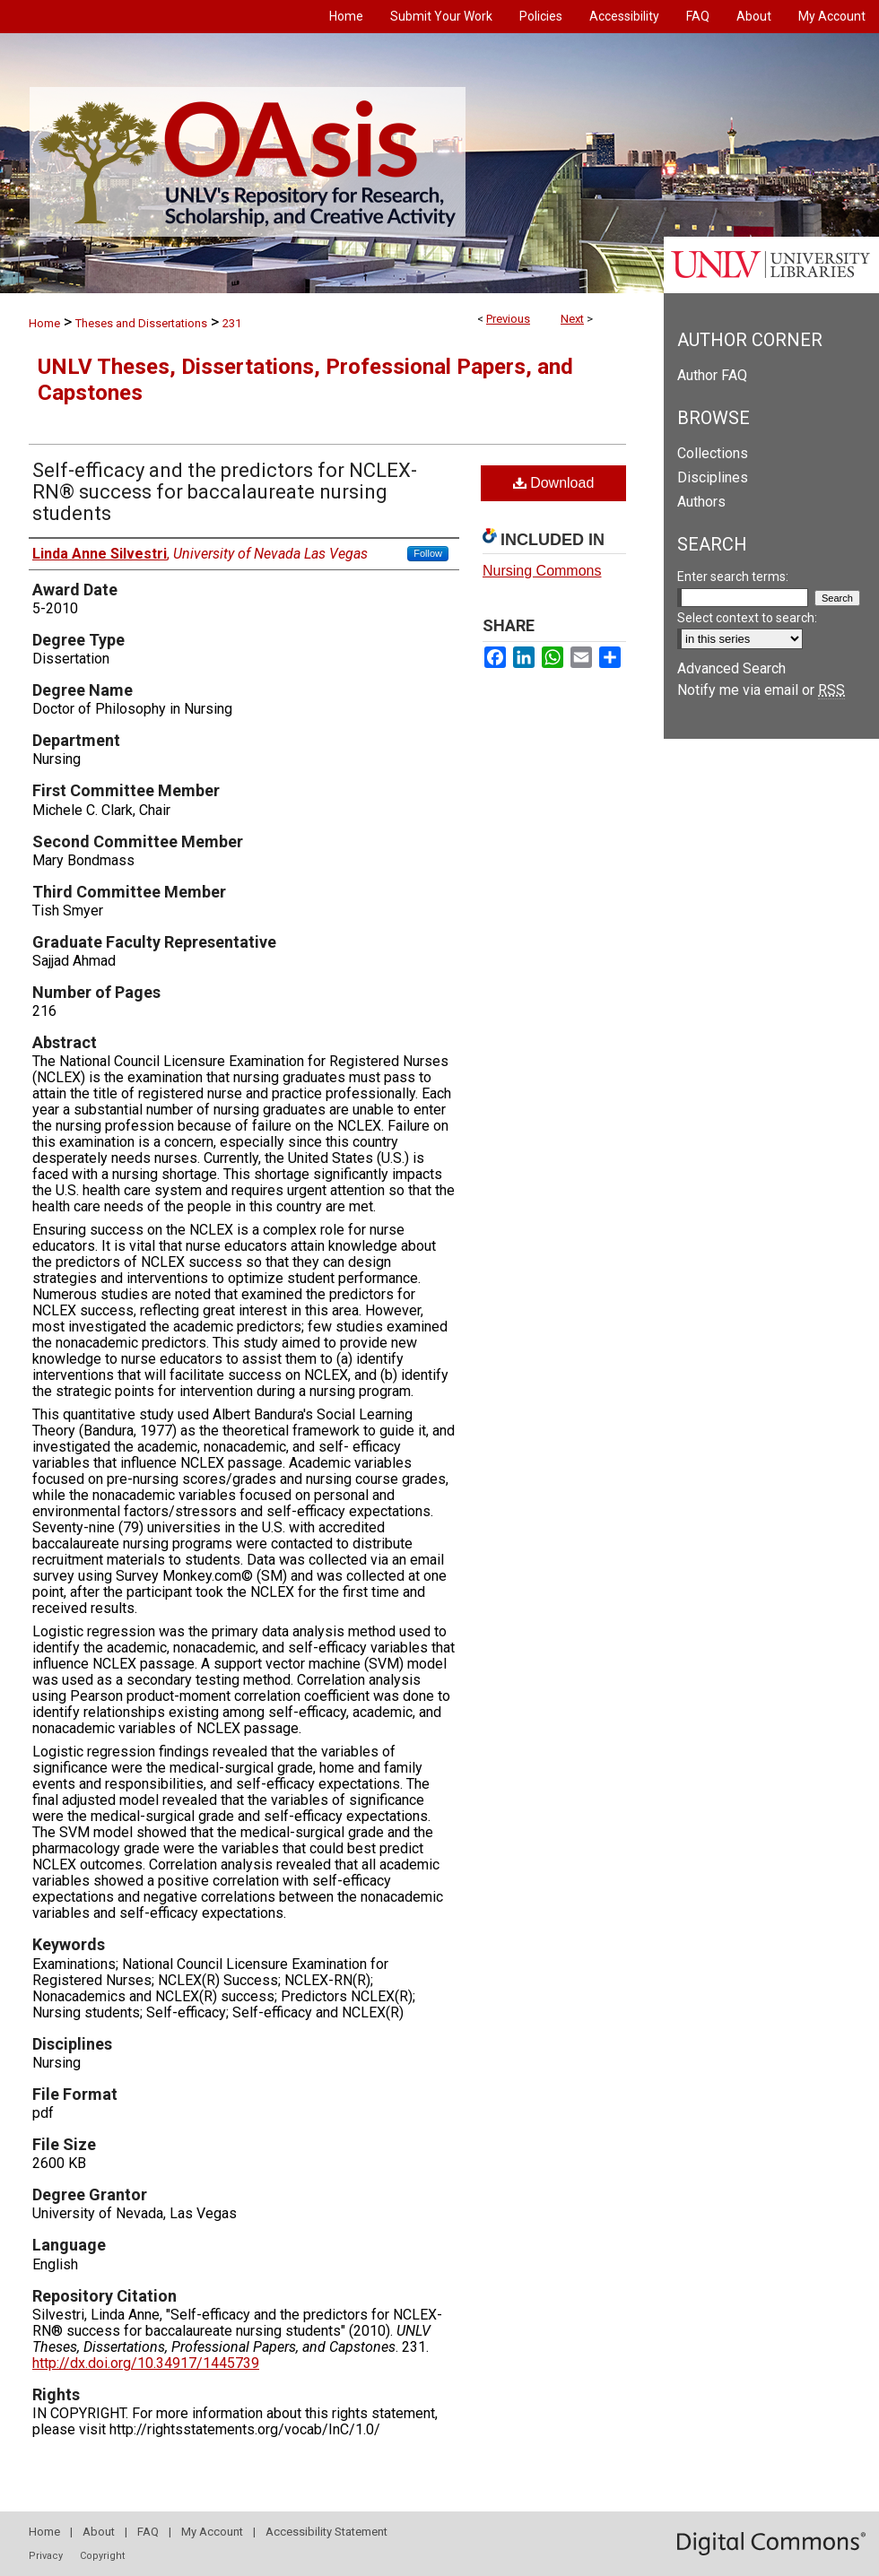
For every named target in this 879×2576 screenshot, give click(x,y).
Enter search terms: (732, 576)
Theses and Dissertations (141, 323)
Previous (508, 318)
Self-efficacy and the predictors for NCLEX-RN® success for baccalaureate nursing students (224, 492)
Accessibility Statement (326, 2531)
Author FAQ (712, 375)
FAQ (148, 2531)
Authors (701, 501)
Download (554, 482)
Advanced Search (731, 668)
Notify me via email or (761, 689)
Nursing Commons (542, 570)
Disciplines (712, 477)
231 (231, 323)
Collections (712, 453)
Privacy (46, 2556)
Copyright (102, 2556)
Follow (427, 553)
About (99, 2531)
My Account (212, 2531)
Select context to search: (747, 618)
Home (44, 323)
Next (572, 318)
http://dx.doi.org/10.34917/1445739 (145, 2363)
